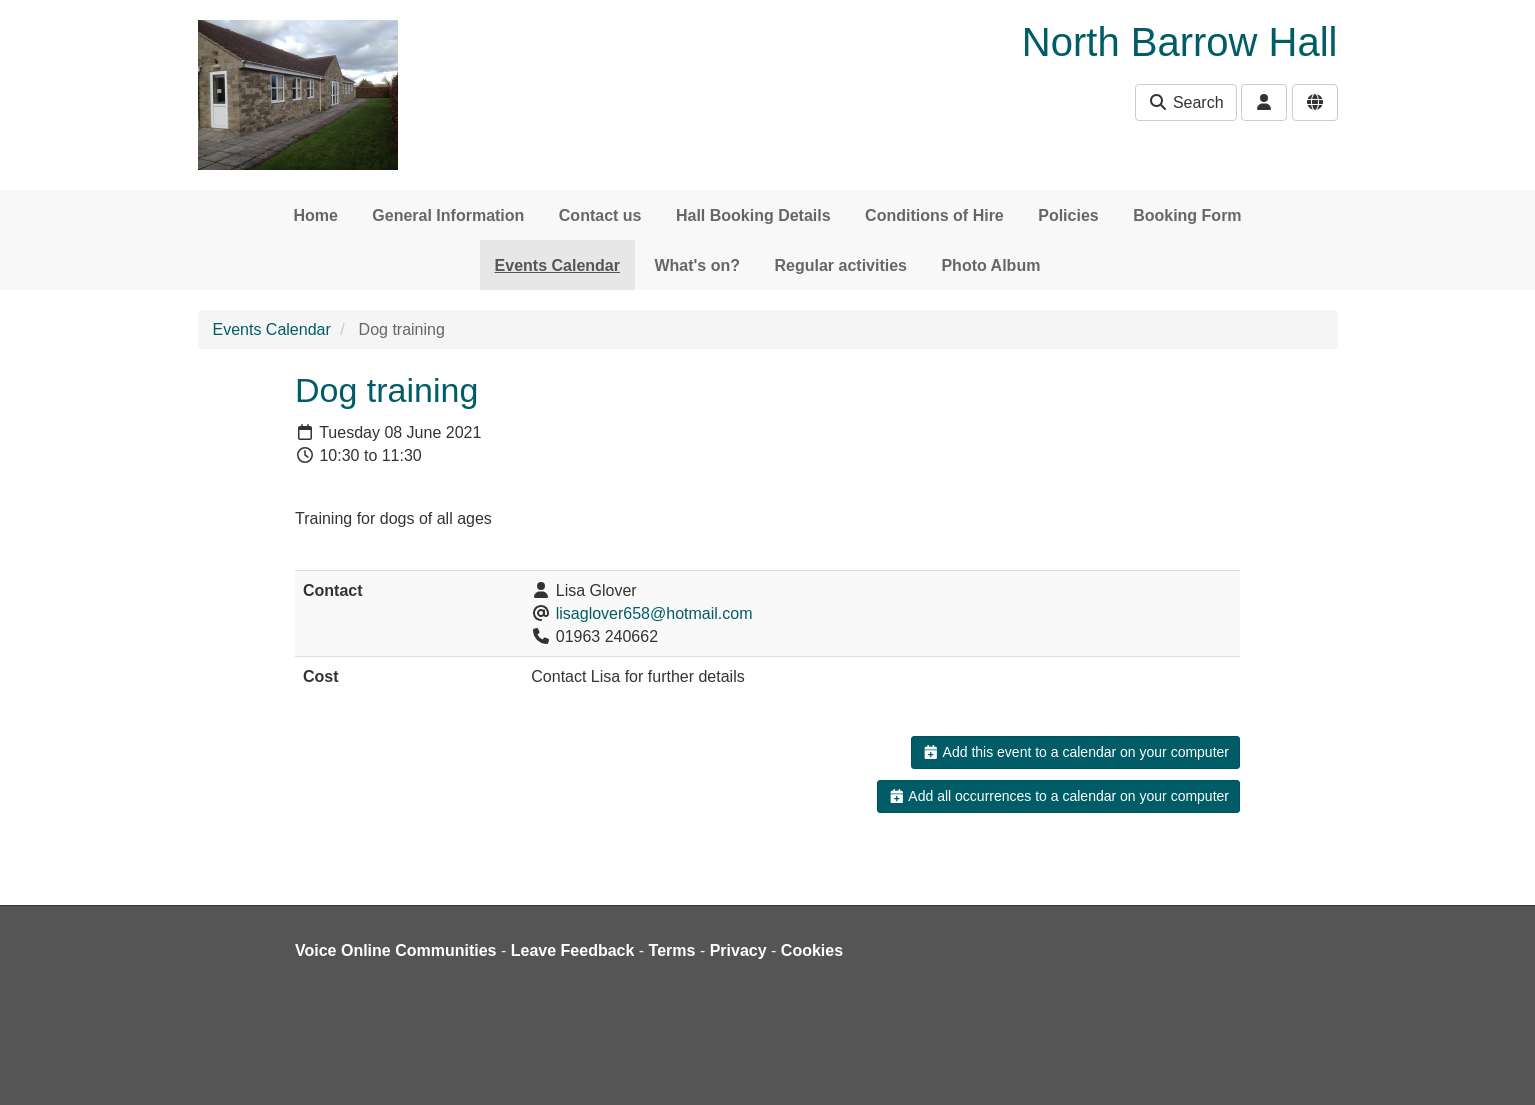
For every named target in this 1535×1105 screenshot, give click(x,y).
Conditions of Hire (934, 215)
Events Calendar (557, 265)
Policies (1068, 215)
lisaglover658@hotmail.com (654, 613)
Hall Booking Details (753, 215)
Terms (672, 950)
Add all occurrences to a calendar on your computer (1058, 796)
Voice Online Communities (396, 950)
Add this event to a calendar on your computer (1075, 752)
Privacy (738, 950)
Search (1185, 102)
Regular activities (840, 265)
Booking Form (1187, 215)
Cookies (812, 950)
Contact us (600, 215)
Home (315, 215)
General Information (448, 215)
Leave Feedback (573, 950)
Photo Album (990, 265)
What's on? (697, 265)
